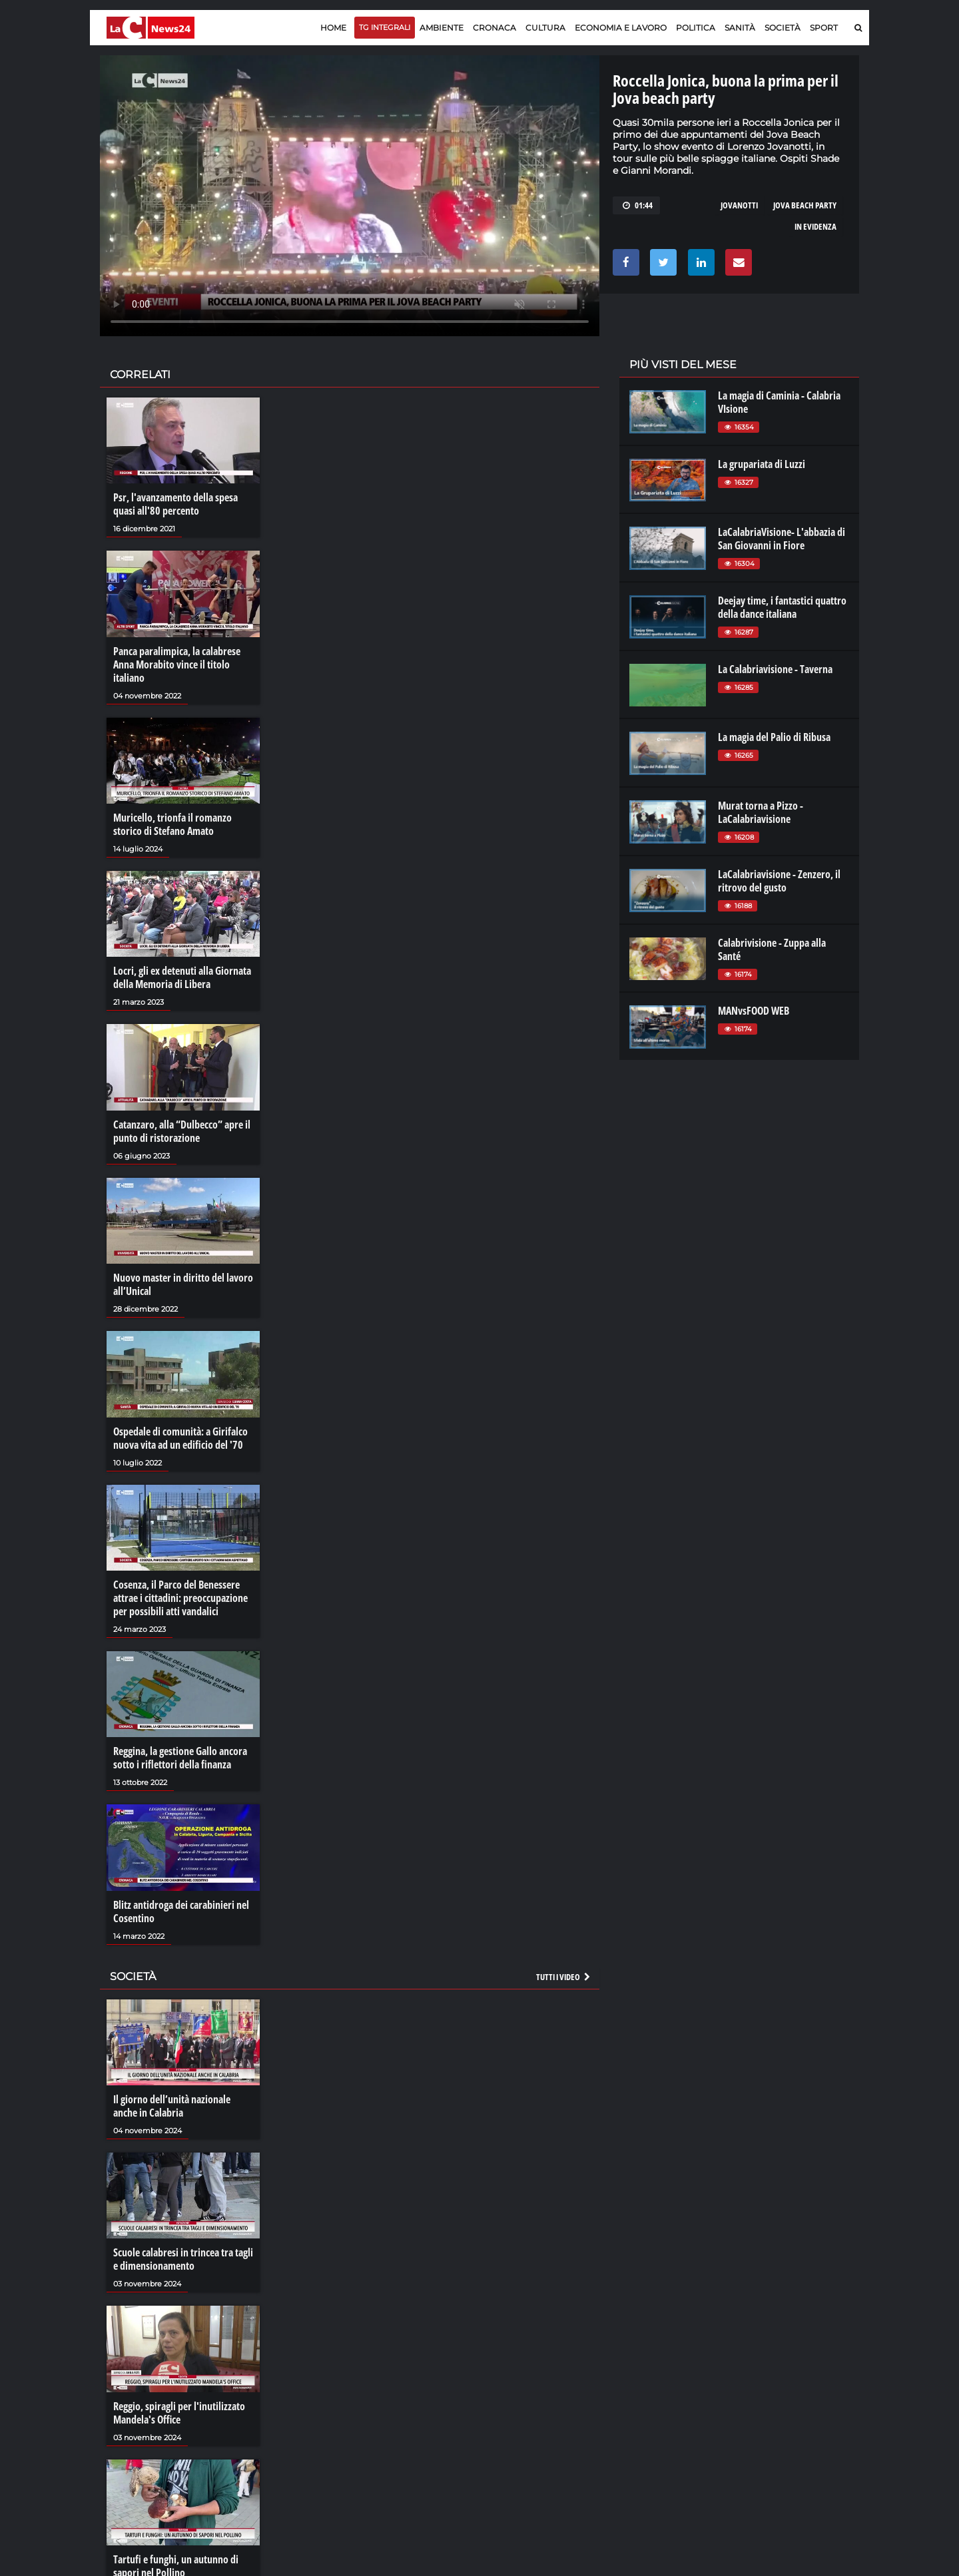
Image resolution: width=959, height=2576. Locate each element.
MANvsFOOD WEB (753, 1010)
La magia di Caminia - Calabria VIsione (779, 402)
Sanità (740, 28)
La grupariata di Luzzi (761, 464)
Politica (695, 28)
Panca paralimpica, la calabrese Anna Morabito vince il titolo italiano (176, 664)
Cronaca (494, 28)
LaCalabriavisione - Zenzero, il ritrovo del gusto (779, 881)
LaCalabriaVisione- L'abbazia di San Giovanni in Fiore (781, 539)
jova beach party (804, 205)
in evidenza (815, 226)
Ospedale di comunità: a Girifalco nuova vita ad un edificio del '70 (180, 1438)
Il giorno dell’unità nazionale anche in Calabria (171, 2106)
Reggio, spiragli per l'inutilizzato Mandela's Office (179, 2413)
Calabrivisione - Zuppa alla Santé (772, 949)
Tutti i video (564, 1977)
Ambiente (442, 28)
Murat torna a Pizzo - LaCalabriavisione (760, 812)
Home (333, 28)
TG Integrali (384, 27)
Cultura (545, 28)
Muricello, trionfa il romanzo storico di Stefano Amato (172, 824)
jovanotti (739, 205)
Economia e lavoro (621, 28)
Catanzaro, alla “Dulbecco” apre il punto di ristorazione (181, 1131)
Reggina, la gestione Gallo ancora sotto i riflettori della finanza (180, 1758)
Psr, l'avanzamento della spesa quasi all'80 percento (175, 504)
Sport (824, 28)
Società (782, 28)
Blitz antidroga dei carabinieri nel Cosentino (181, 1912)
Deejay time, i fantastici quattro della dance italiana (782, 607)
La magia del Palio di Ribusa (774, 737)
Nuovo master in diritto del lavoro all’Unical (183, 1284)
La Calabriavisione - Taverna (775, 669)
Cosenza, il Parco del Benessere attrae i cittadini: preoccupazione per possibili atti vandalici (180, 1598)
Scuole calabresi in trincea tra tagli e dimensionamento (183, 2259)
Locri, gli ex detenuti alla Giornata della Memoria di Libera (182, 977)
